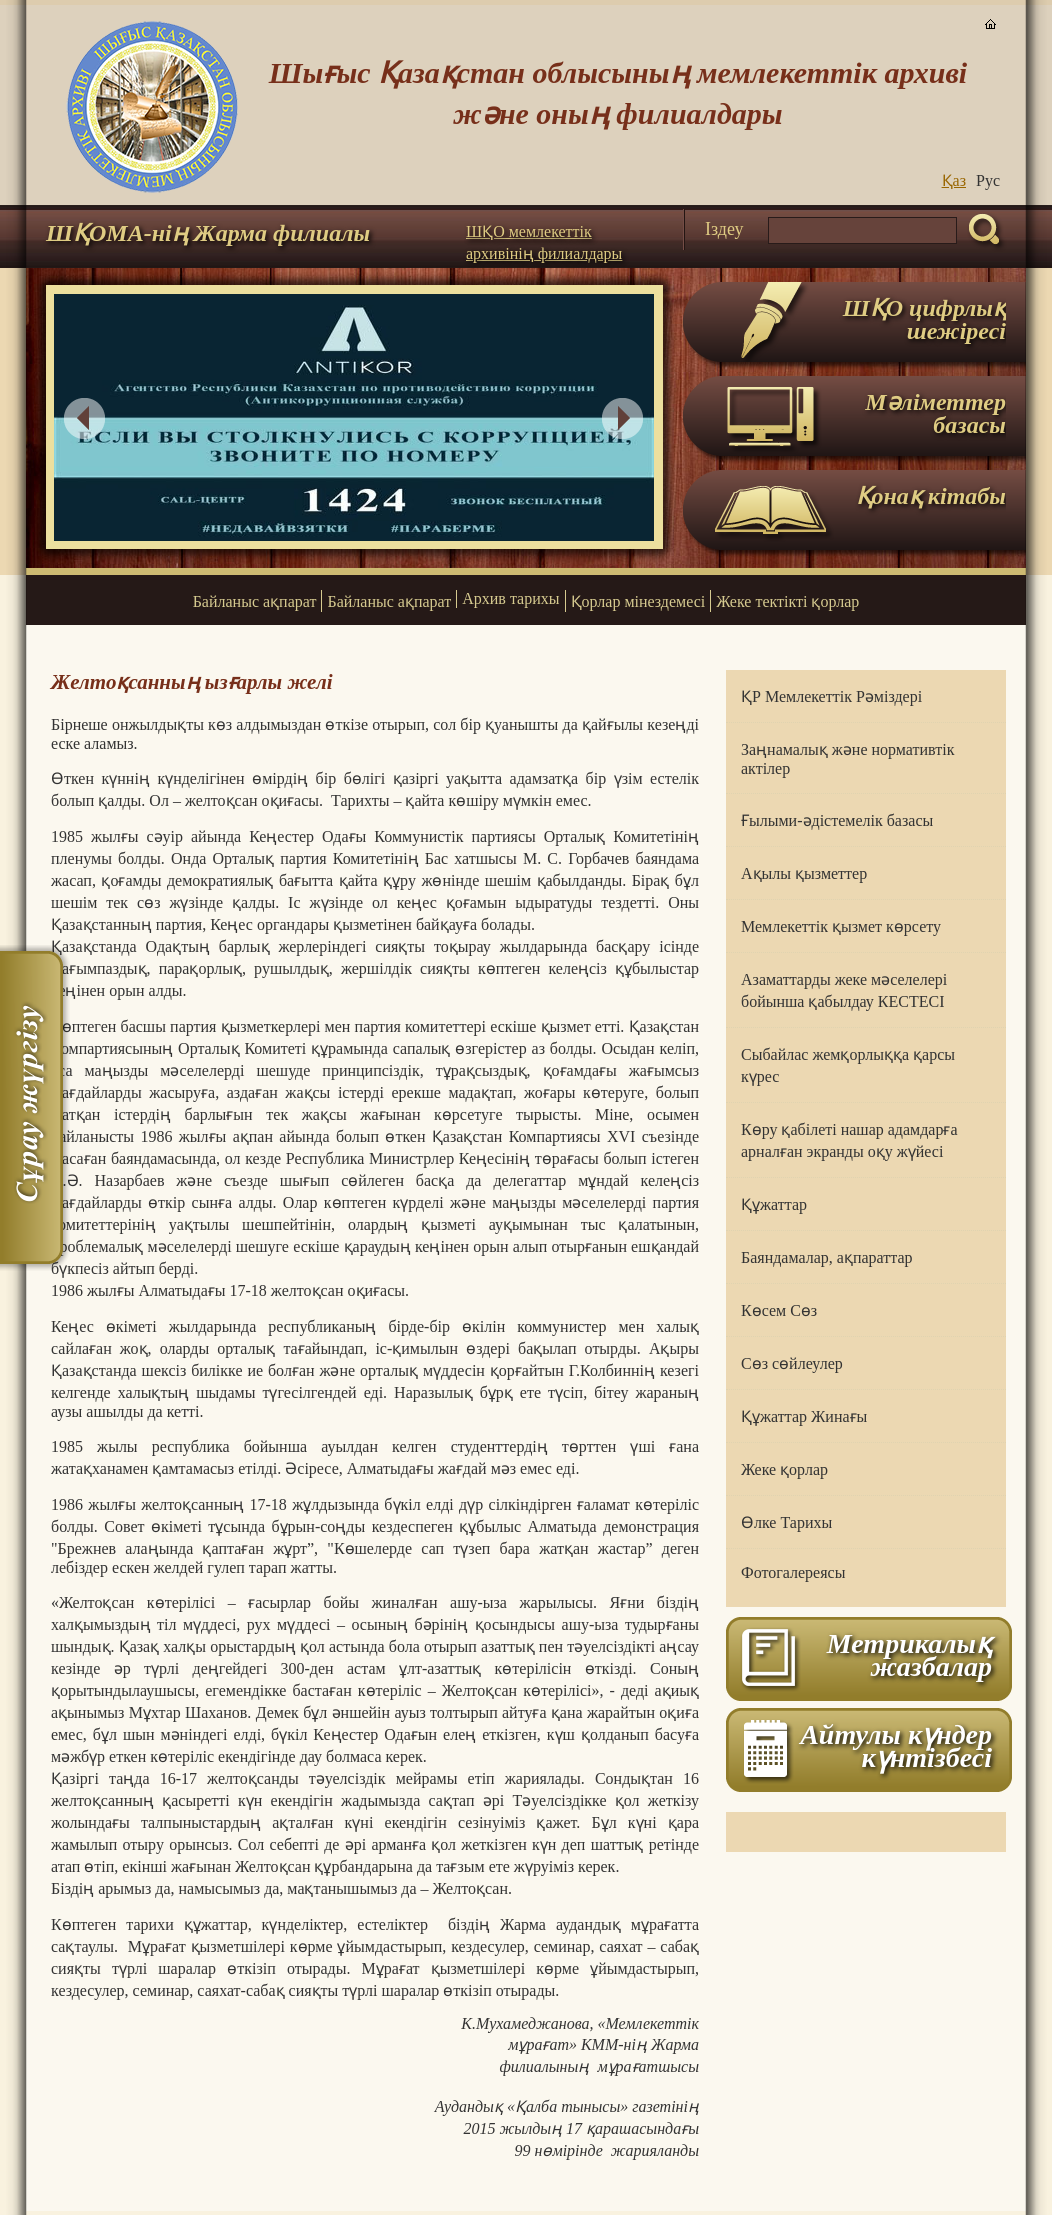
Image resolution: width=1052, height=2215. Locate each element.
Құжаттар (774, 1204)
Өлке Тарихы (786, 1522)
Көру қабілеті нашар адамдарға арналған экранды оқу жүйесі (849, 1140)
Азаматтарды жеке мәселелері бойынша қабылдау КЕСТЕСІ (844, 990)
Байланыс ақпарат (255, 601)
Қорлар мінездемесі (638, 601)
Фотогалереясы (793, 1572)
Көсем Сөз (779, 1310)
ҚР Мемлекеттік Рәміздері (831, 696)
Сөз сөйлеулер (792, 1363)
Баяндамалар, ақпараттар (827, 1257)
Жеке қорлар (784, 1469)
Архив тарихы (510, 598)
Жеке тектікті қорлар (787, 601)
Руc (988, 180)
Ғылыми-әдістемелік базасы (837, 820)
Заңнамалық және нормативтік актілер (847, 759)
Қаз (954, 180)
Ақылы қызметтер (804, 873)
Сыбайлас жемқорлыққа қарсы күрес (848, 1065)
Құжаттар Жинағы (804, 1416)
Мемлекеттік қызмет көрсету (841, 926)
